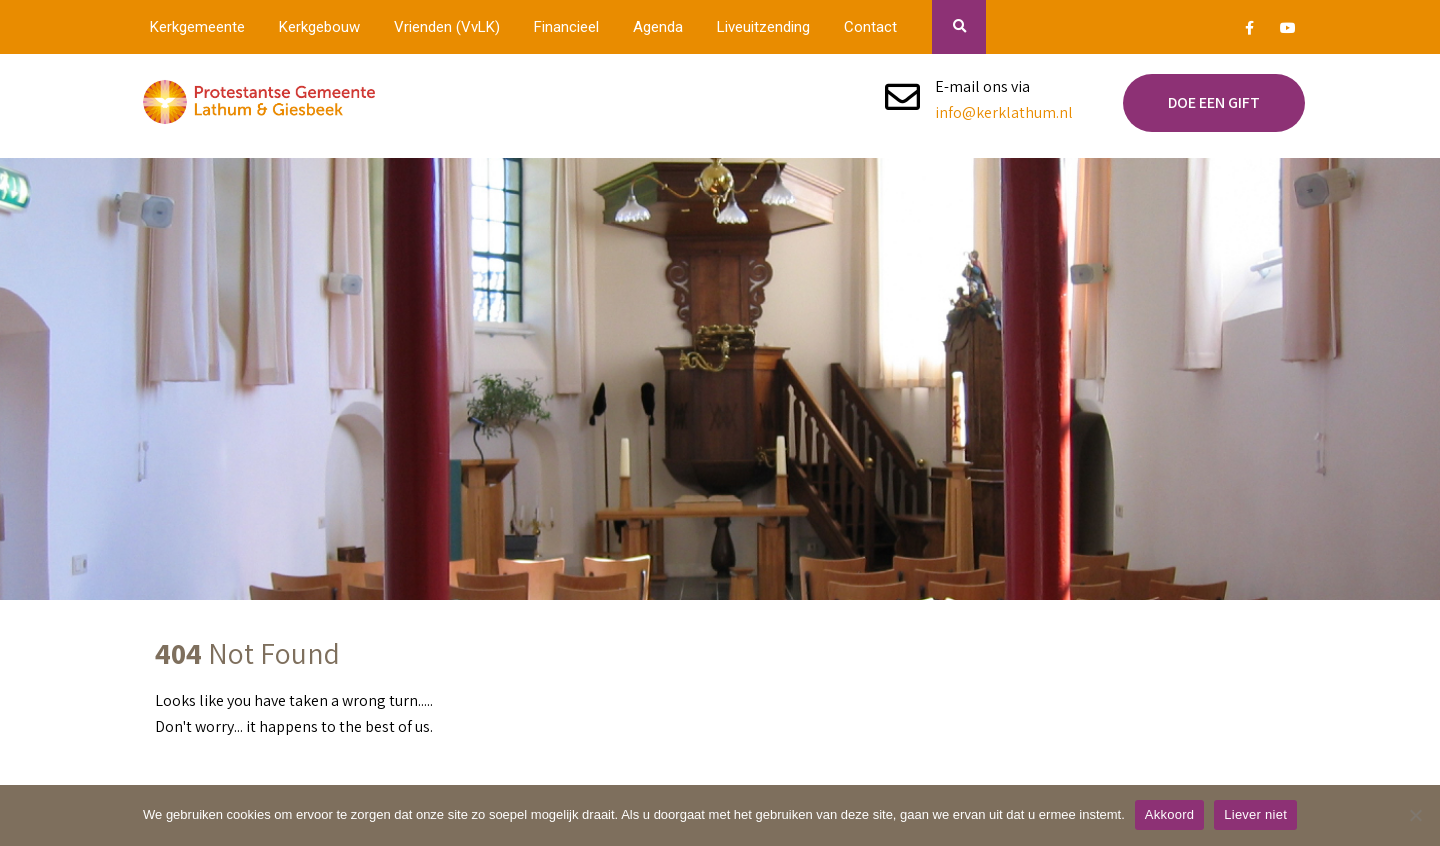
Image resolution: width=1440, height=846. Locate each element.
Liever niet (1255, 814)
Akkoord (1169, 814)
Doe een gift (1214, 102)
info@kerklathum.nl (1004, 112)
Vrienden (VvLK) (447, 27)
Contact (870, 27)
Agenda (658, 27)
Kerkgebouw (319, 27)
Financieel (566, 27)
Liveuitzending (763, 27)
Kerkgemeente (197, 27)
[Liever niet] (1415, 815)
